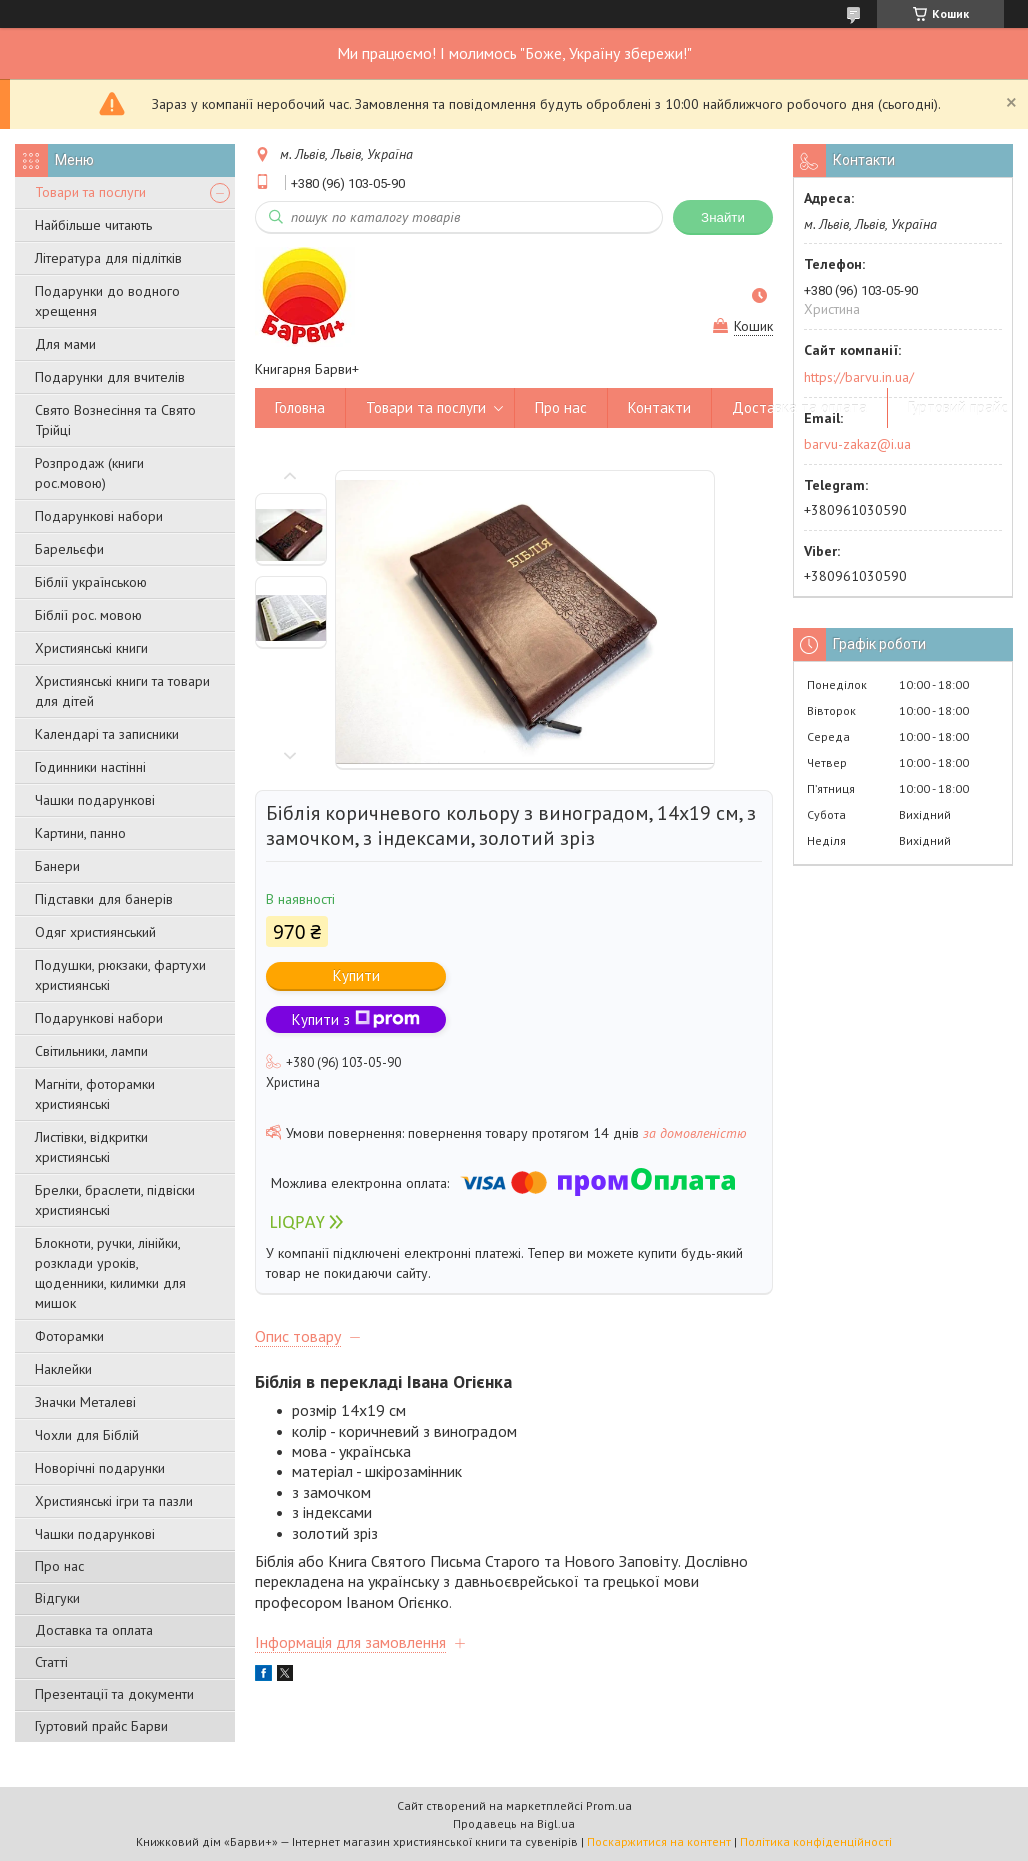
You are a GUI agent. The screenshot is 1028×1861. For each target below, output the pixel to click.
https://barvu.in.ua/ (859, 377)
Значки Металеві (85, 1402)
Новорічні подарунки (100, 1468)
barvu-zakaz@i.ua (857, 444)
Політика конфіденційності (816, 1841)
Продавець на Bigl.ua (514, 1823)
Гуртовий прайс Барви (101, 1726)
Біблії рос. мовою (88, 615)
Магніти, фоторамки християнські (95, 1094)
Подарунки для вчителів (110, 377)
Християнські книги (91, 648)
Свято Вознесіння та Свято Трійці (115, 420)
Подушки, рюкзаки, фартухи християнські (120, 975)
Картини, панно (80, 833)
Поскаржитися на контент (659, 1841)
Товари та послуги (90, 192)
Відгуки (57, 1598)
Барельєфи (69, 549)
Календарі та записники (107, 734)
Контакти (659, 407)
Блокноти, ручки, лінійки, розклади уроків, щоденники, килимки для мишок (110, 1273)
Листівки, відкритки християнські (91, 1147)
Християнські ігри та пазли (114, 1501)
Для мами (65, 344)
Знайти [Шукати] (723, 217)
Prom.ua (609, 1805)
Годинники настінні (90, 767)
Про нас (59, 1566)
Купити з (356, 1019)
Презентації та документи (114, 1694)
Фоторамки (69, 1336)
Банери (57, 866)
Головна (300, 407)
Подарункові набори (99, 516)
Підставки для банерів (104, 899)
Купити (356, 975)
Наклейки (63, 1369)
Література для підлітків (108, 258)
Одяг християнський (95, 932)
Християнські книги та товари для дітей (122, 691)
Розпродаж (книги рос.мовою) (89, 473)
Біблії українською (91, 582)
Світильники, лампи (91, 1051)
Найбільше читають (93, 225)
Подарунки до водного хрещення (107, 301)
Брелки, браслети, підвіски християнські (115, 1200)
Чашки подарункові (95, 800)
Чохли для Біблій (87, 1435)
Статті (51, 1662)
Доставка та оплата (94, 1630)
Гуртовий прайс (958, 407)
